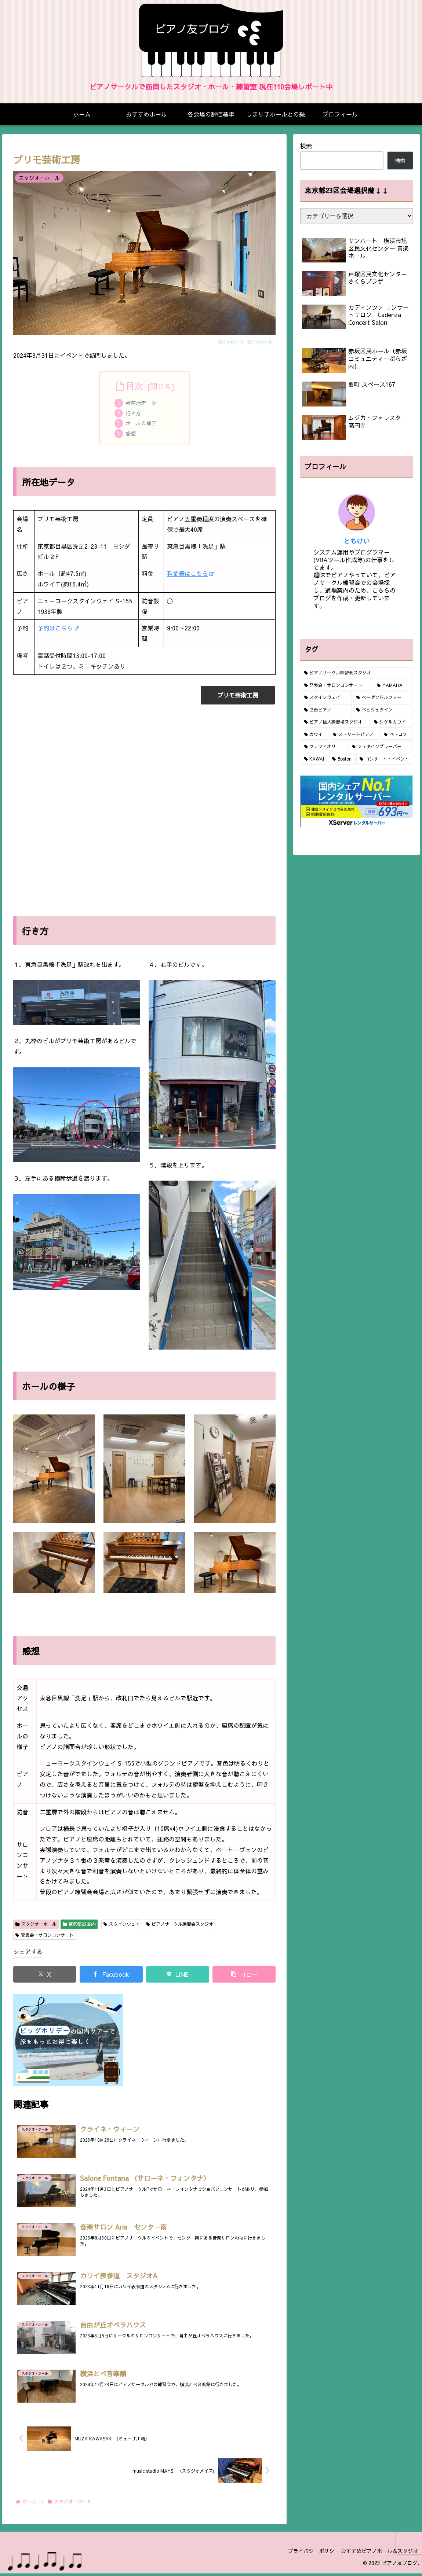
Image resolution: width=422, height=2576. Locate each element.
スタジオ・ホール (36, 1926)
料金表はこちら (190, 575)
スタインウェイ (121, 1926)
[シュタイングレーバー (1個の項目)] (380, 746)
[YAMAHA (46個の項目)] (393, 685)
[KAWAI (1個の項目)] (314, 759)
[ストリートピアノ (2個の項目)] (354, 734)
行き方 (134, 413)
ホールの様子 (141, 424)
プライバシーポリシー (304, 2553)
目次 (134, 385)
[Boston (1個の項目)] (342, 759)
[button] (244, 1976)
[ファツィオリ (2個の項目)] (324, 746)
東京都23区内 (79, 1926)
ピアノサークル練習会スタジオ (179, 1926)
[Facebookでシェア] (111, 1976)
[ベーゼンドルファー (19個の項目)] (382, 697)
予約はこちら (58, 630)
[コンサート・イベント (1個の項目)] (384, 759)
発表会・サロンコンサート (44, 1937)
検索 (306, 146)
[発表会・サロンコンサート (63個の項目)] (336, 685)
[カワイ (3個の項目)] (314, 734)
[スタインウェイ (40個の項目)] (326, 697)
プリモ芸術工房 (237, 697)
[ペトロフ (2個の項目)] (396, 734)
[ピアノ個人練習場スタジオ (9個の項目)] (335, 722)
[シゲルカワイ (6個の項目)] (391, 722)
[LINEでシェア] (177, 1976)
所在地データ (141, 403)
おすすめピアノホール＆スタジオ (376, 2553)
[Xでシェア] (44, 1976)
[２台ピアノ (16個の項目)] (326, 709)
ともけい (356, 540)
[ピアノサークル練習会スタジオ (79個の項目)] (357, 672)
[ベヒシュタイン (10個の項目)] (382, 709)
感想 (131, 435)
